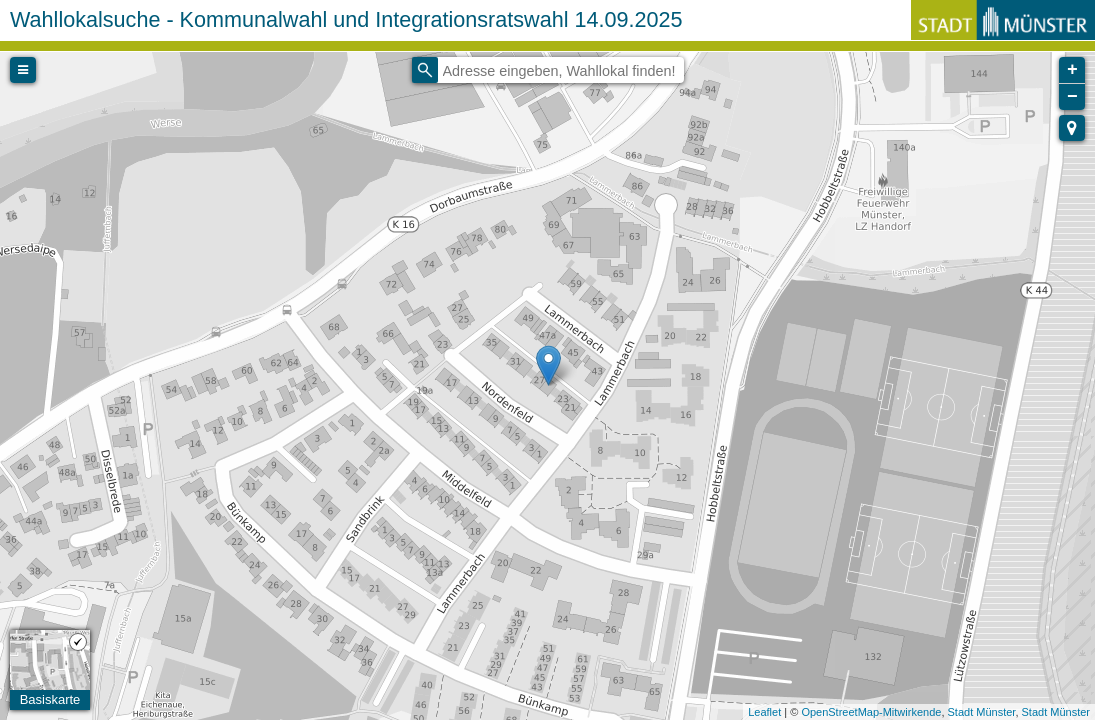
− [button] (1072, 97)
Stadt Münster (982, 712)
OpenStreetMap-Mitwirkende (871, 712)
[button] (1072, 128)
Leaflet (764, 712)
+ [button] (1072, 70)
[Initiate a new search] (425, 70)
